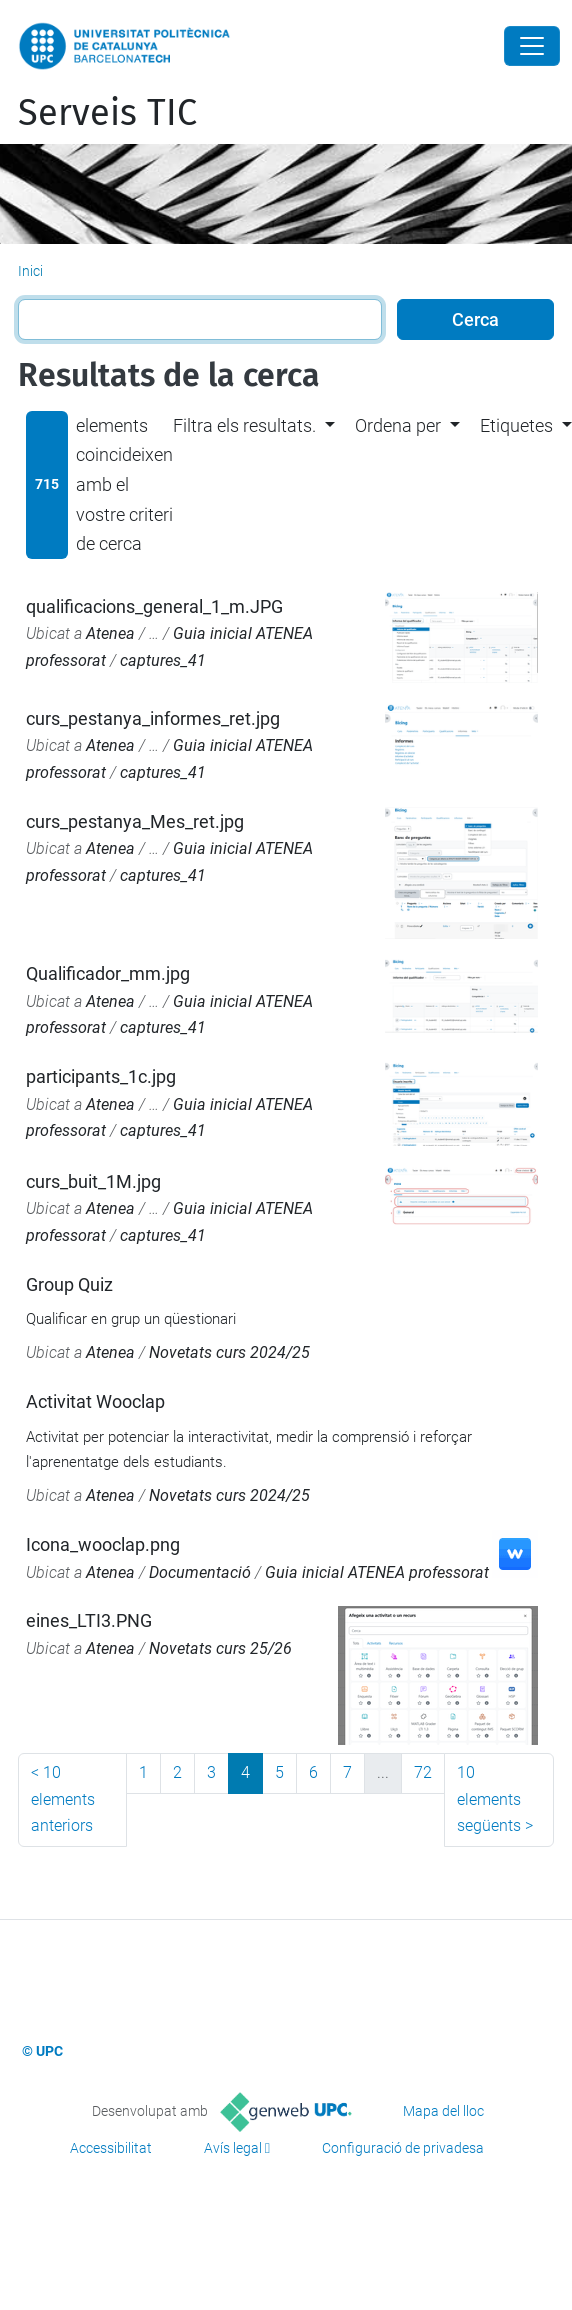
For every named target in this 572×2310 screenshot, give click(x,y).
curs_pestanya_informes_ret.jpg (153, 718)
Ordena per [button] (398, 425)
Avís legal (233, 2148)
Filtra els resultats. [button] (244, 425)
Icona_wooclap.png (103, 1544)
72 (423, 1772)
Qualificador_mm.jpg (108, 973)
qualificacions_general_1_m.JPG (154, 606)
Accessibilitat (111, 2148)
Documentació (200, 1572)
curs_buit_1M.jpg (93, 1181)
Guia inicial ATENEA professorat (377, 1572)
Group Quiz (69, 1284)
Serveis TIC (107, 113)
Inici (30, 271)
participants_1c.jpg (101, 1076)
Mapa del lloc (443, 2111)
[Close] (532, 46)
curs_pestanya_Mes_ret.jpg (135, 821)
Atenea (110, 633)
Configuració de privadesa (403, 2148)
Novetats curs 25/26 (220, 1648)
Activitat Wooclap (95, 1401)
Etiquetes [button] (516, 425)
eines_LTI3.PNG (89, 1620)
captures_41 (163, 660)
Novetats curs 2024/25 (229, 1352)
